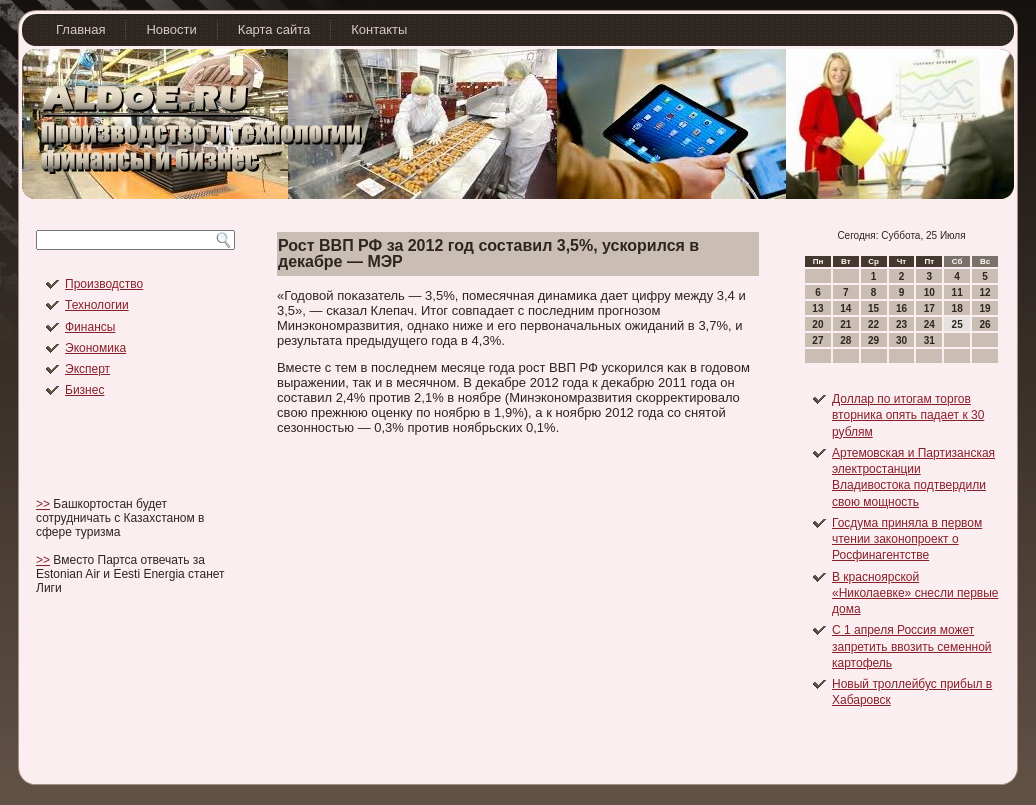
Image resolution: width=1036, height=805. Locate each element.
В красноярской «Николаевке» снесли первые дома (915, 593)
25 (957, 324)
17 (929, 308)
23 (901, 324)
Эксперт (87, 369)
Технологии (97, 305)
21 (845, 324)
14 (845, 308)
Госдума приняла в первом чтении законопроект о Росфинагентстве (907, 539)
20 (817, 324)
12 (984, 292)
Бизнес (84, 390)
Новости (171, 29)
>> (43, 504)
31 (929, 340)
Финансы (90, 327)
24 (929, 324)
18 (957, 308)
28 (845, 340)
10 (929, 292)
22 (873, 324)
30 (901, 340)
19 (984, 308)
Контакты (379, 29)
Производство (104, 284)
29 (873, 340)
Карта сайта (274, 29)
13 (817, 308)
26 (984, 324)
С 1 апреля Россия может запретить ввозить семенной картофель (912, 646)
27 (817, 340)
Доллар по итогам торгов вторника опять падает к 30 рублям (908, 415)
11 (957, 292)
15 (873, 308)
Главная (80, 29)
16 (901, 308)
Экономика (95, 348)
